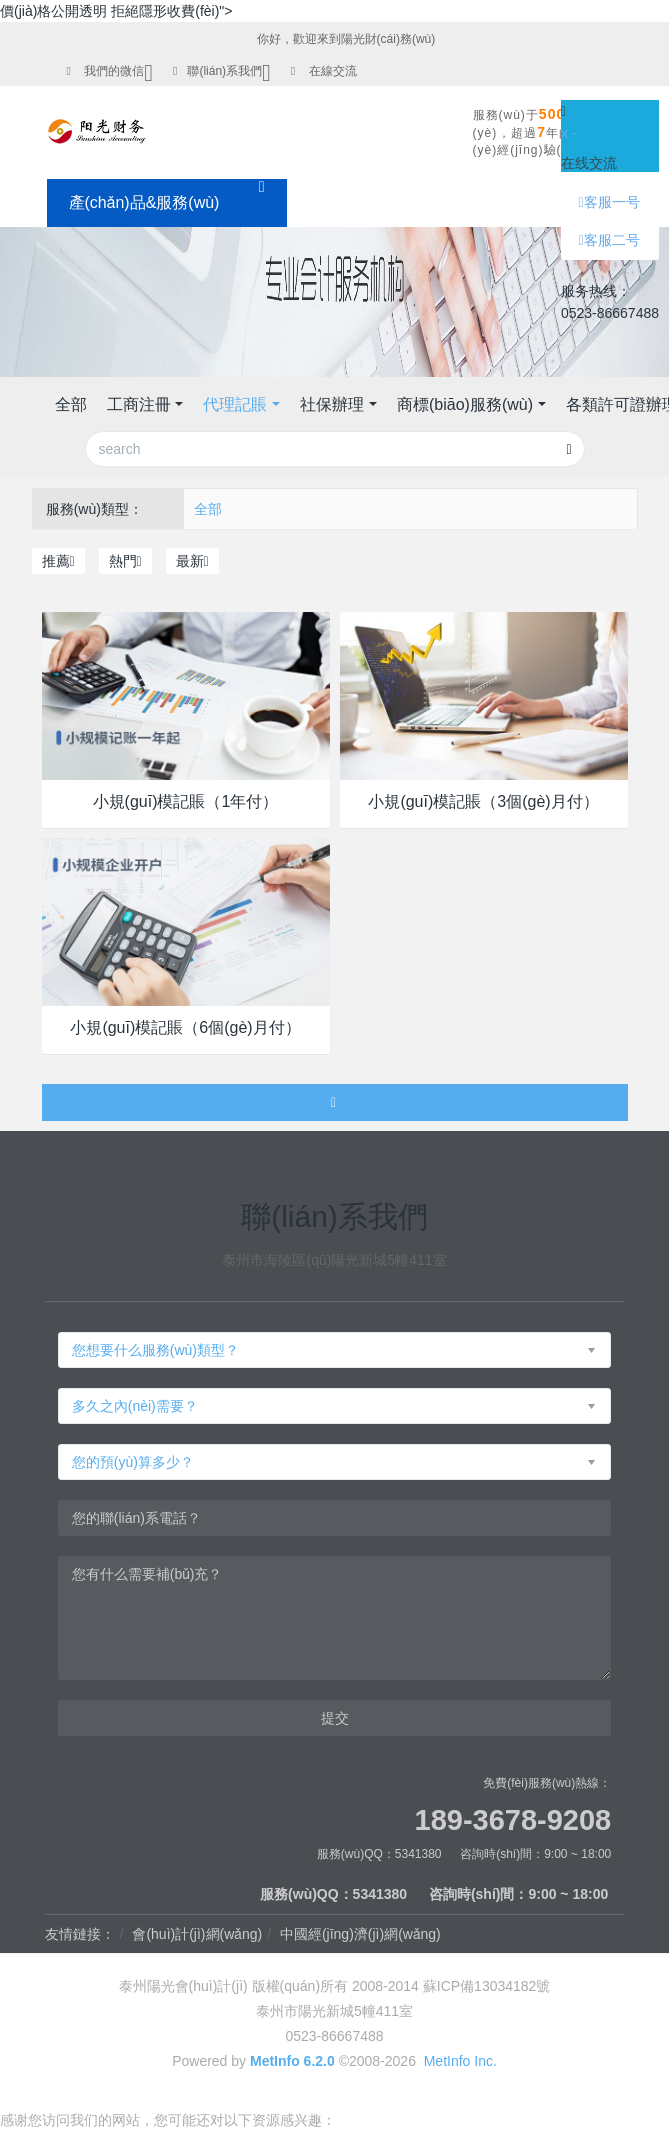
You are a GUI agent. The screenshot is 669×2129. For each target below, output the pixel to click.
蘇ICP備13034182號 (487, 1986)
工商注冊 (139, 404)
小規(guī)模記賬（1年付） (186, 801)
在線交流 (333, 71)
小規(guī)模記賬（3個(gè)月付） (483, 801)
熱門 (125, 561)
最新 (192, 561)
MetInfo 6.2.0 (292, 2061)
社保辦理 (332, 404)
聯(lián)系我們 (224, 71)
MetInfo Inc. (460, 2061)
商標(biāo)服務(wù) (465, 404)
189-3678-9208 (513, 1820)
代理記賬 (235, 404)
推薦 (58, 561)
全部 (71, 404)
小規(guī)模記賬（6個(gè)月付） (185, 1027)
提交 (335, 1718)
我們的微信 (114, 71)
